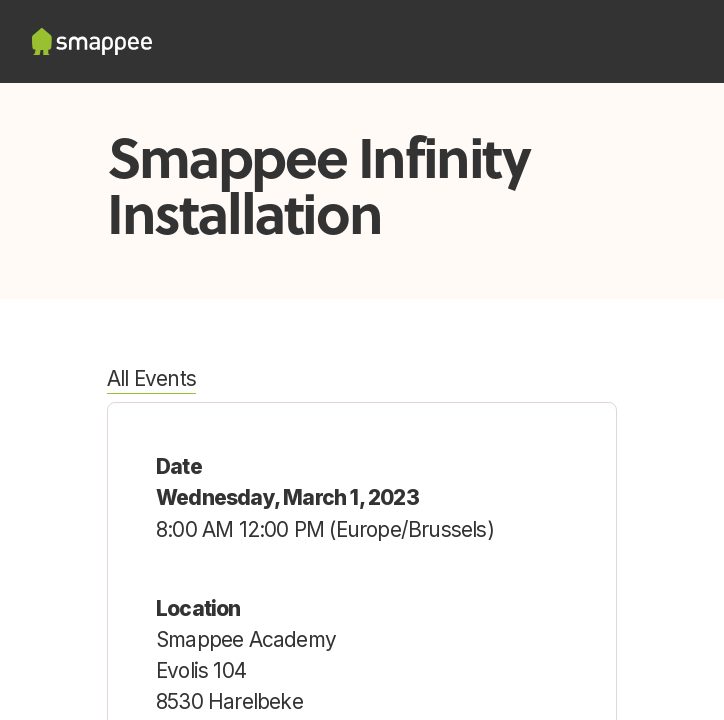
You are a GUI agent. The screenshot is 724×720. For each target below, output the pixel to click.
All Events (151, 378)
